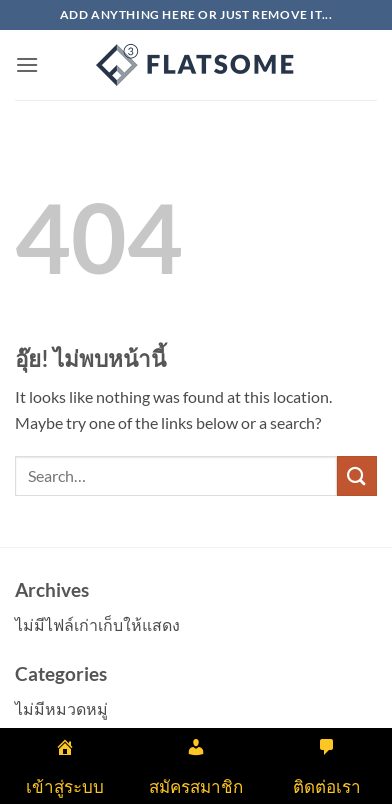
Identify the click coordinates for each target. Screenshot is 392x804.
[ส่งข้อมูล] (357, 475)
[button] (27, 64)
